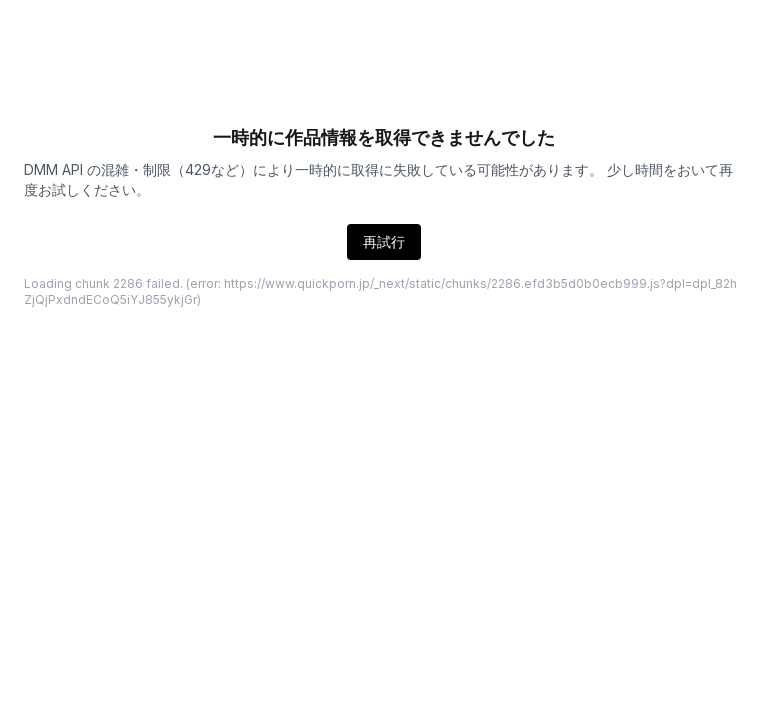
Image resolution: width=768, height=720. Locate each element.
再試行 (384, 241)
